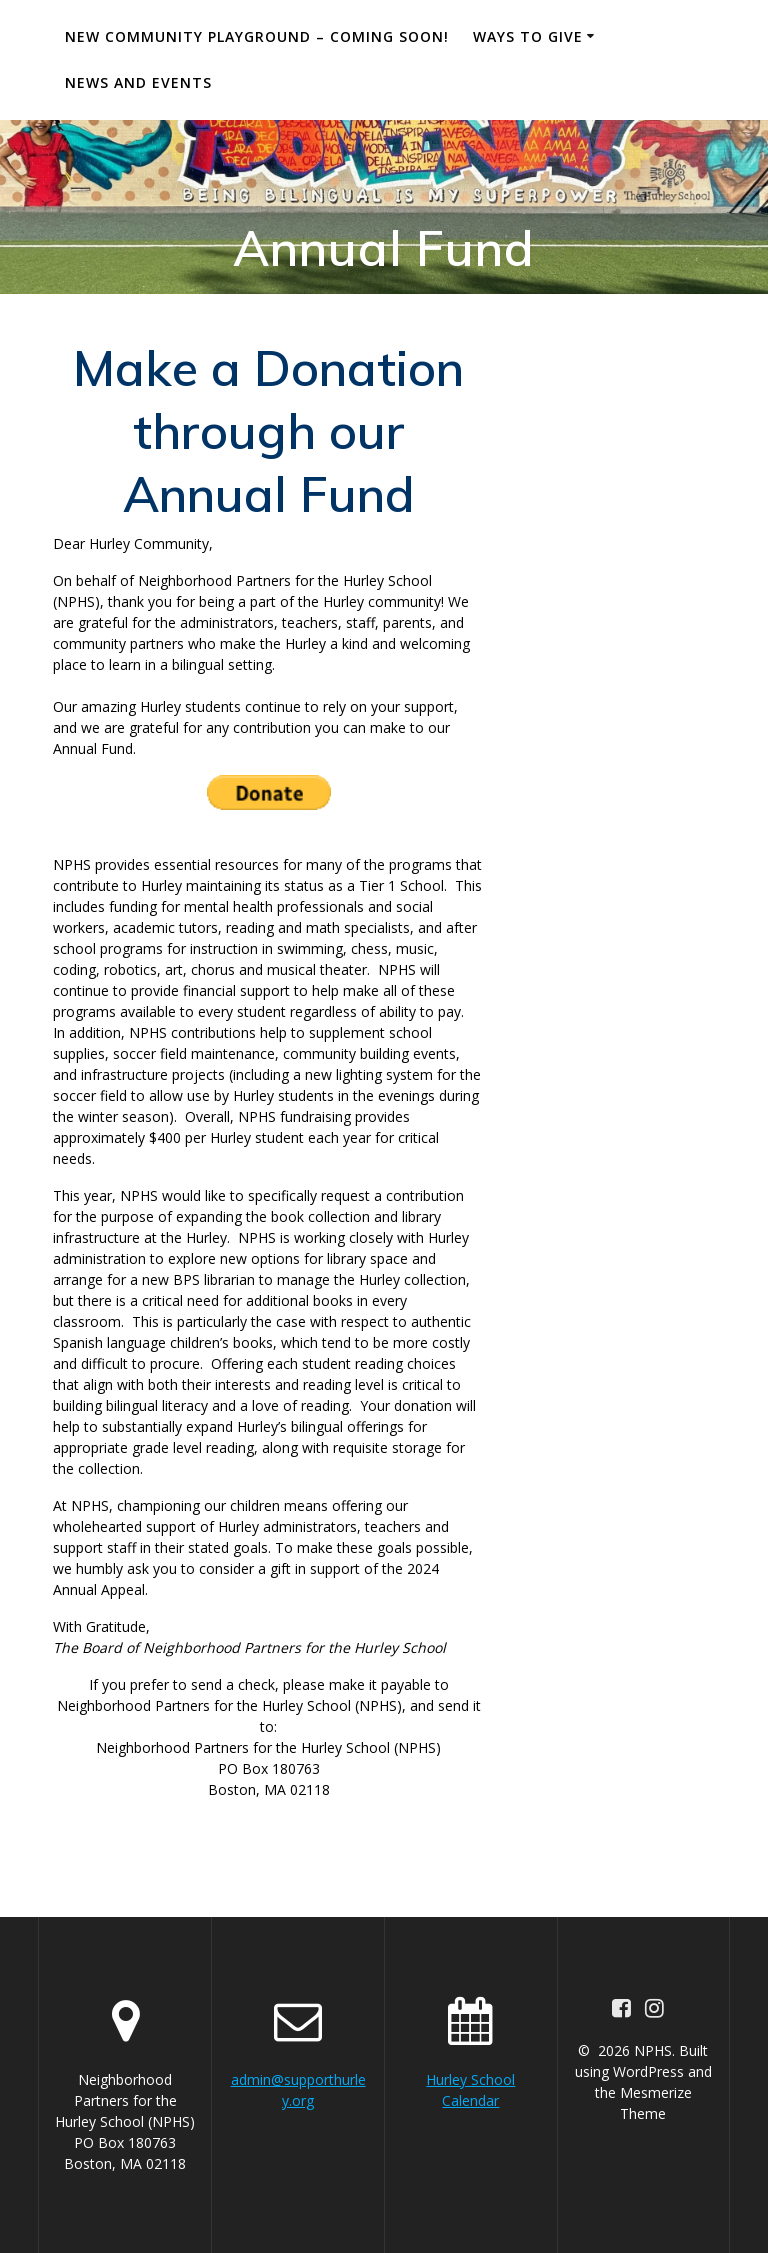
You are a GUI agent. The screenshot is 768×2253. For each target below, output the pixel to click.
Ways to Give (528, 36)
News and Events (138, 82)
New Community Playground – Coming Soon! (257, 36)
